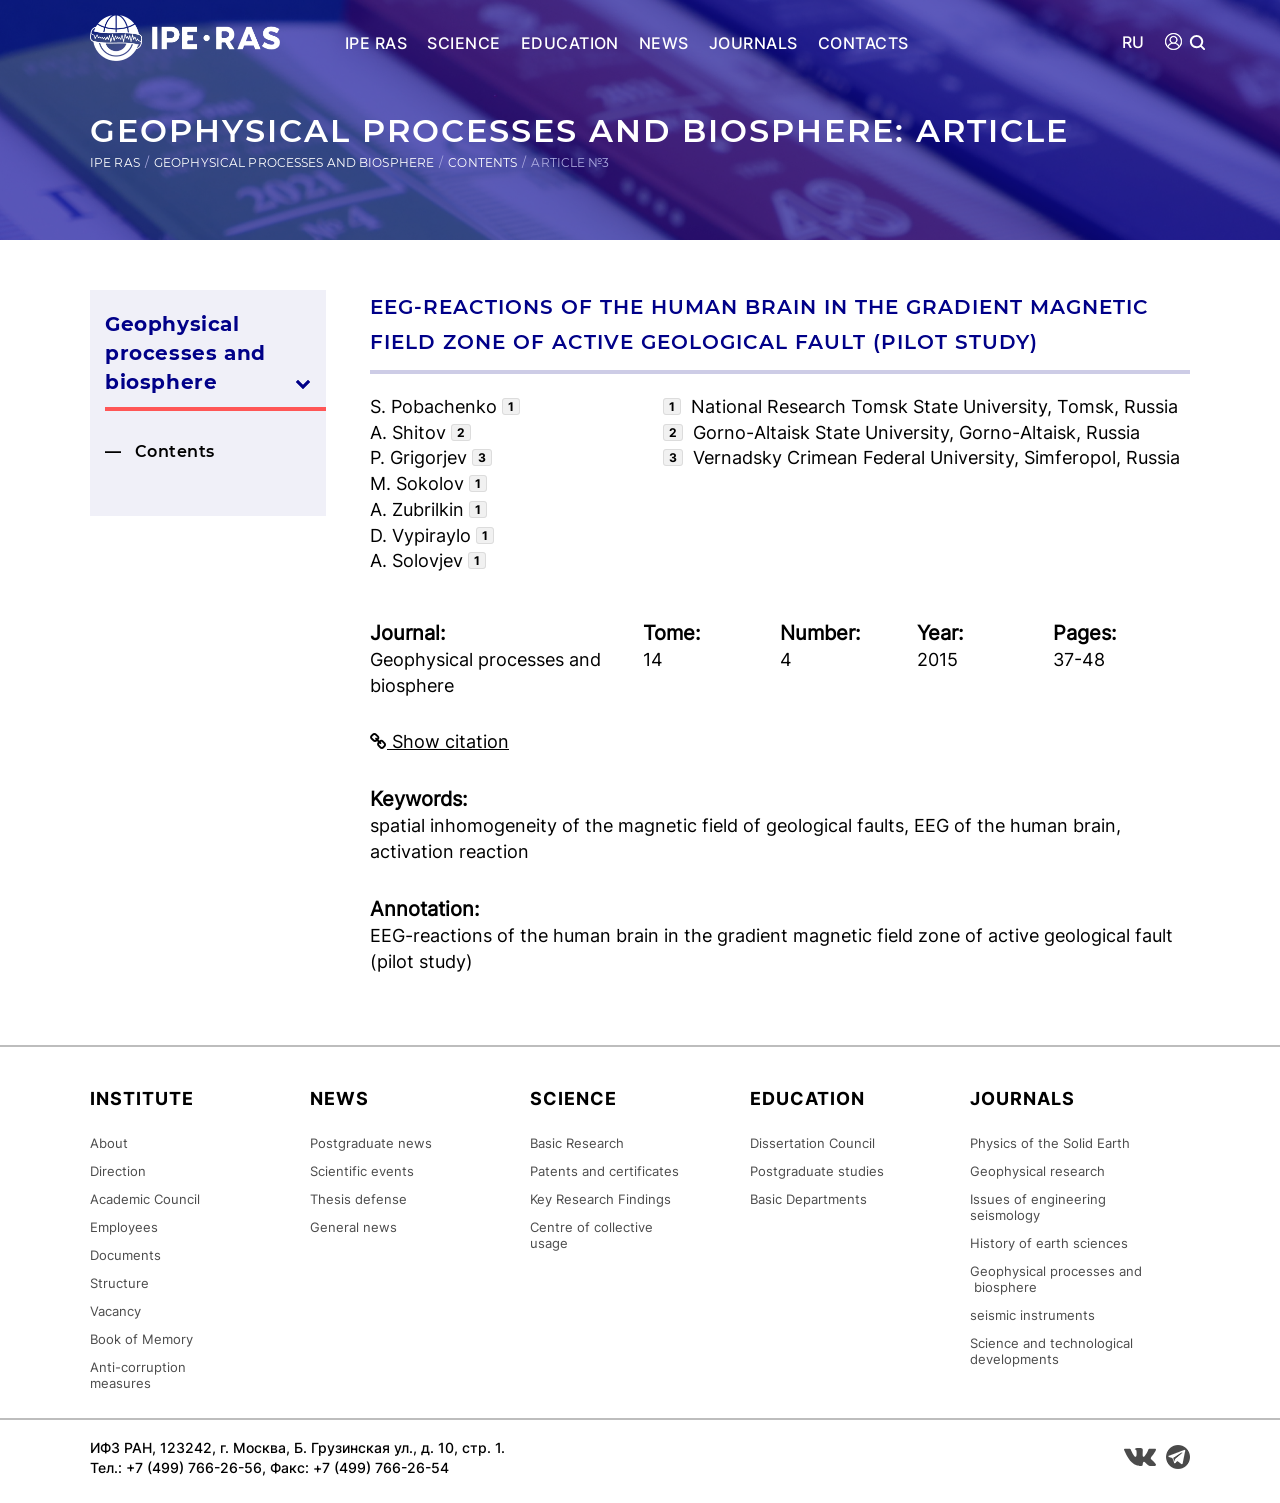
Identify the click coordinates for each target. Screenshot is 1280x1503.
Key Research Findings (600, 1199)
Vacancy (115, 1311)
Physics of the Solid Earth (1050, 1143)
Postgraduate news (371, 1143)
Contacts (863, 43)
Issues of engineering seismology (1038, 1207)
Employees (124, 1227)
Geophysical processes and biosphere (294, 162)
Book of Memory (141, 1339)
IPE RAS (376, 43)
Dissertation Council (812, 1143)
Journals (753, 43)
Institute (142, 1098)
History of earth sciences (1049, 1243)
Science (463, 43)
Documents (125, 1255)
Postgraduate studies (817, 1171)
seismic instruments (1032, 1315)
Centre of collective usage (591, 1235)
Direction (118, 1171)
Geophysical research (1037, 1171)
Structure (119, 1283)
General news (353, 1227)
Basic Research (577, 1143)
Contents (482, 162)
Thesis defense (358, 1199)
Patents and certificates (604, 1171)
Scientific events (362, 1171)
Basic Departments (808, 1199)
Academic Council (145, 1199)
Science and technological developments (1051, 1351)
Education (570, 43)
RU (1133, 42)
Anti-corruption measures (138, 1375)
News (664, 43)
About (109, 1143)
